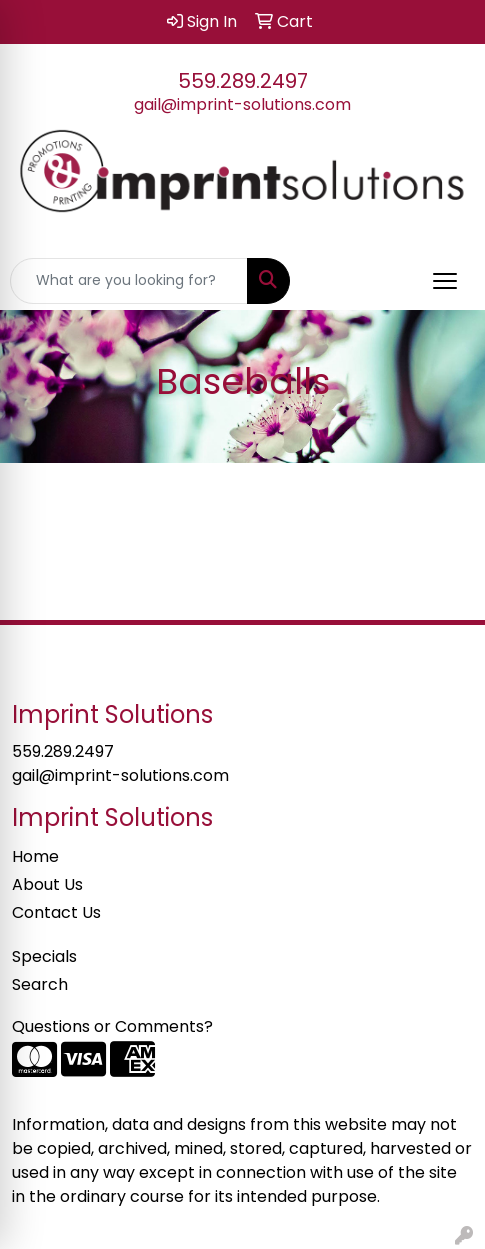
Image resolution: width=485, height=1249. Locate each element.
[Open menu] (445, 281)
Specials (44, 956)
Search (40, 984)
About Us (47, 884)
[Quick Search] (129, 281)
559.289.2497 (243, 81)
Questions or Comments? (112, 1026)
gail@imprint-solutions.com (242, 104)
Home (35, 856)
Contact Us (56, 912)
